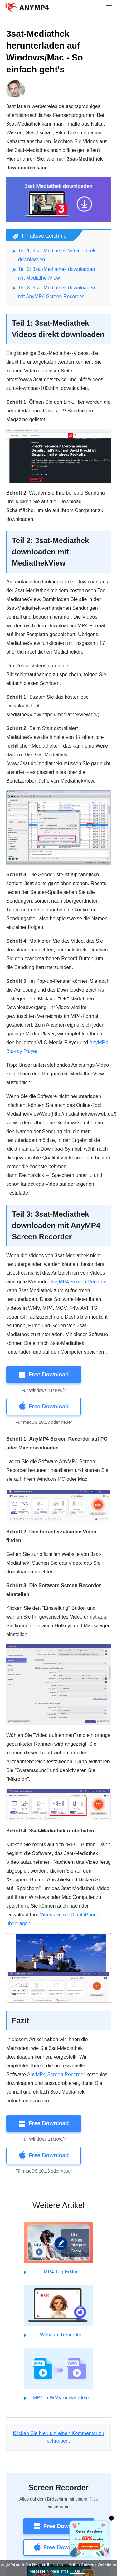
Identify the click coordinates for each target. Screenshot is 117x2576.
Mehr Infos (59, 2571)
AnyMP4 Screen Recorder (79, 1281)
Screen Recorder (58, 2487)
